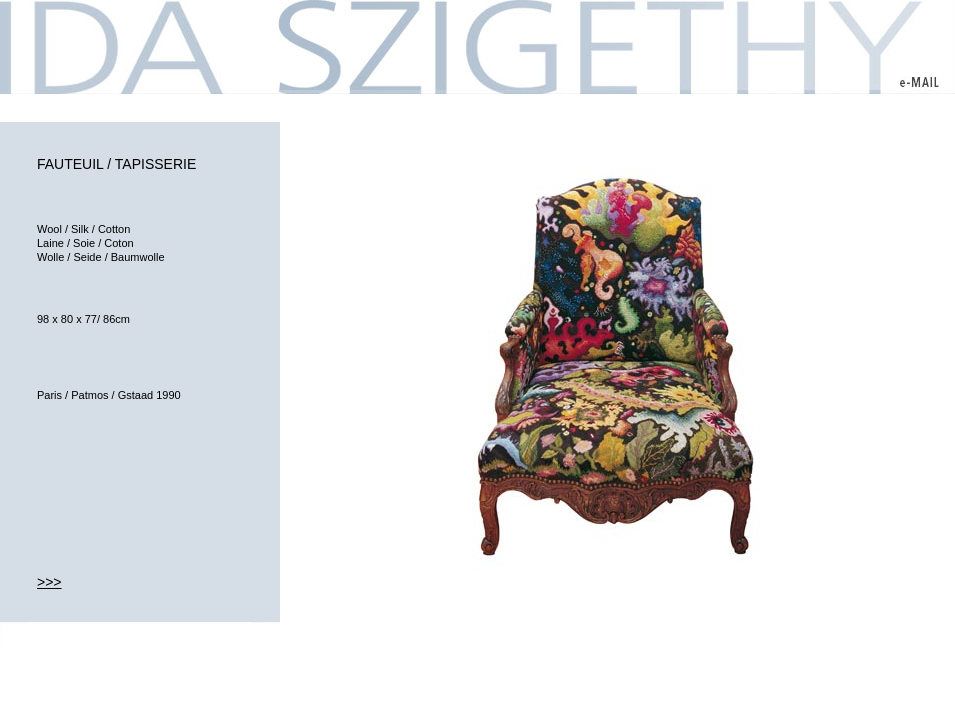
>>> (49, 582)
